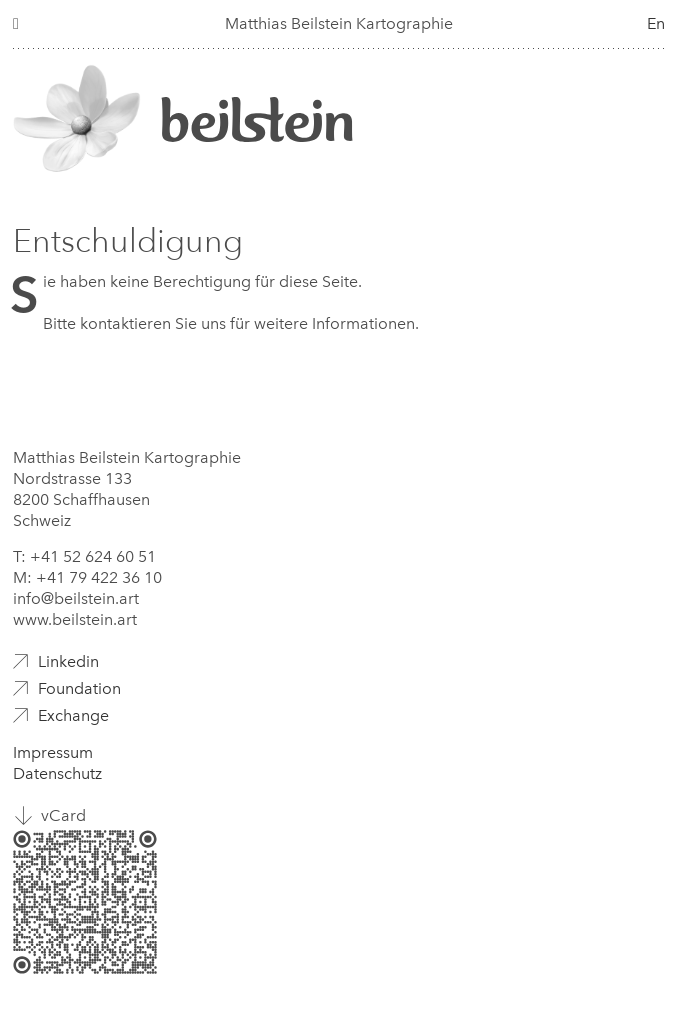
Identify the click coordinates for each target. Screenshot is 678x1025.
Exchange (73, 715)
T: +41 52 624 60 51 (84, 556)
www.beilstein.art (75, 619)
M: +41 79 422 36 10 (87, 577)
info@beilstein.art (76, 598)
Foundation (79, 688)
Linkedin (68, 661)
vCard (63, 815)
